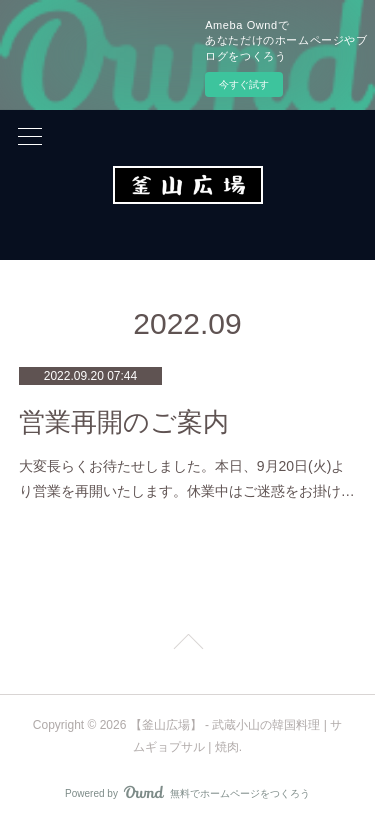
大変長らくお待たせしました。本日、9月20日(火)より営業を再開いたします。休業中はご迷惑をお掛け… (187, 478)
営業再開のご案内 (124, 422)
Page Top (187, 645)
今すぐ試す (244, 84)
